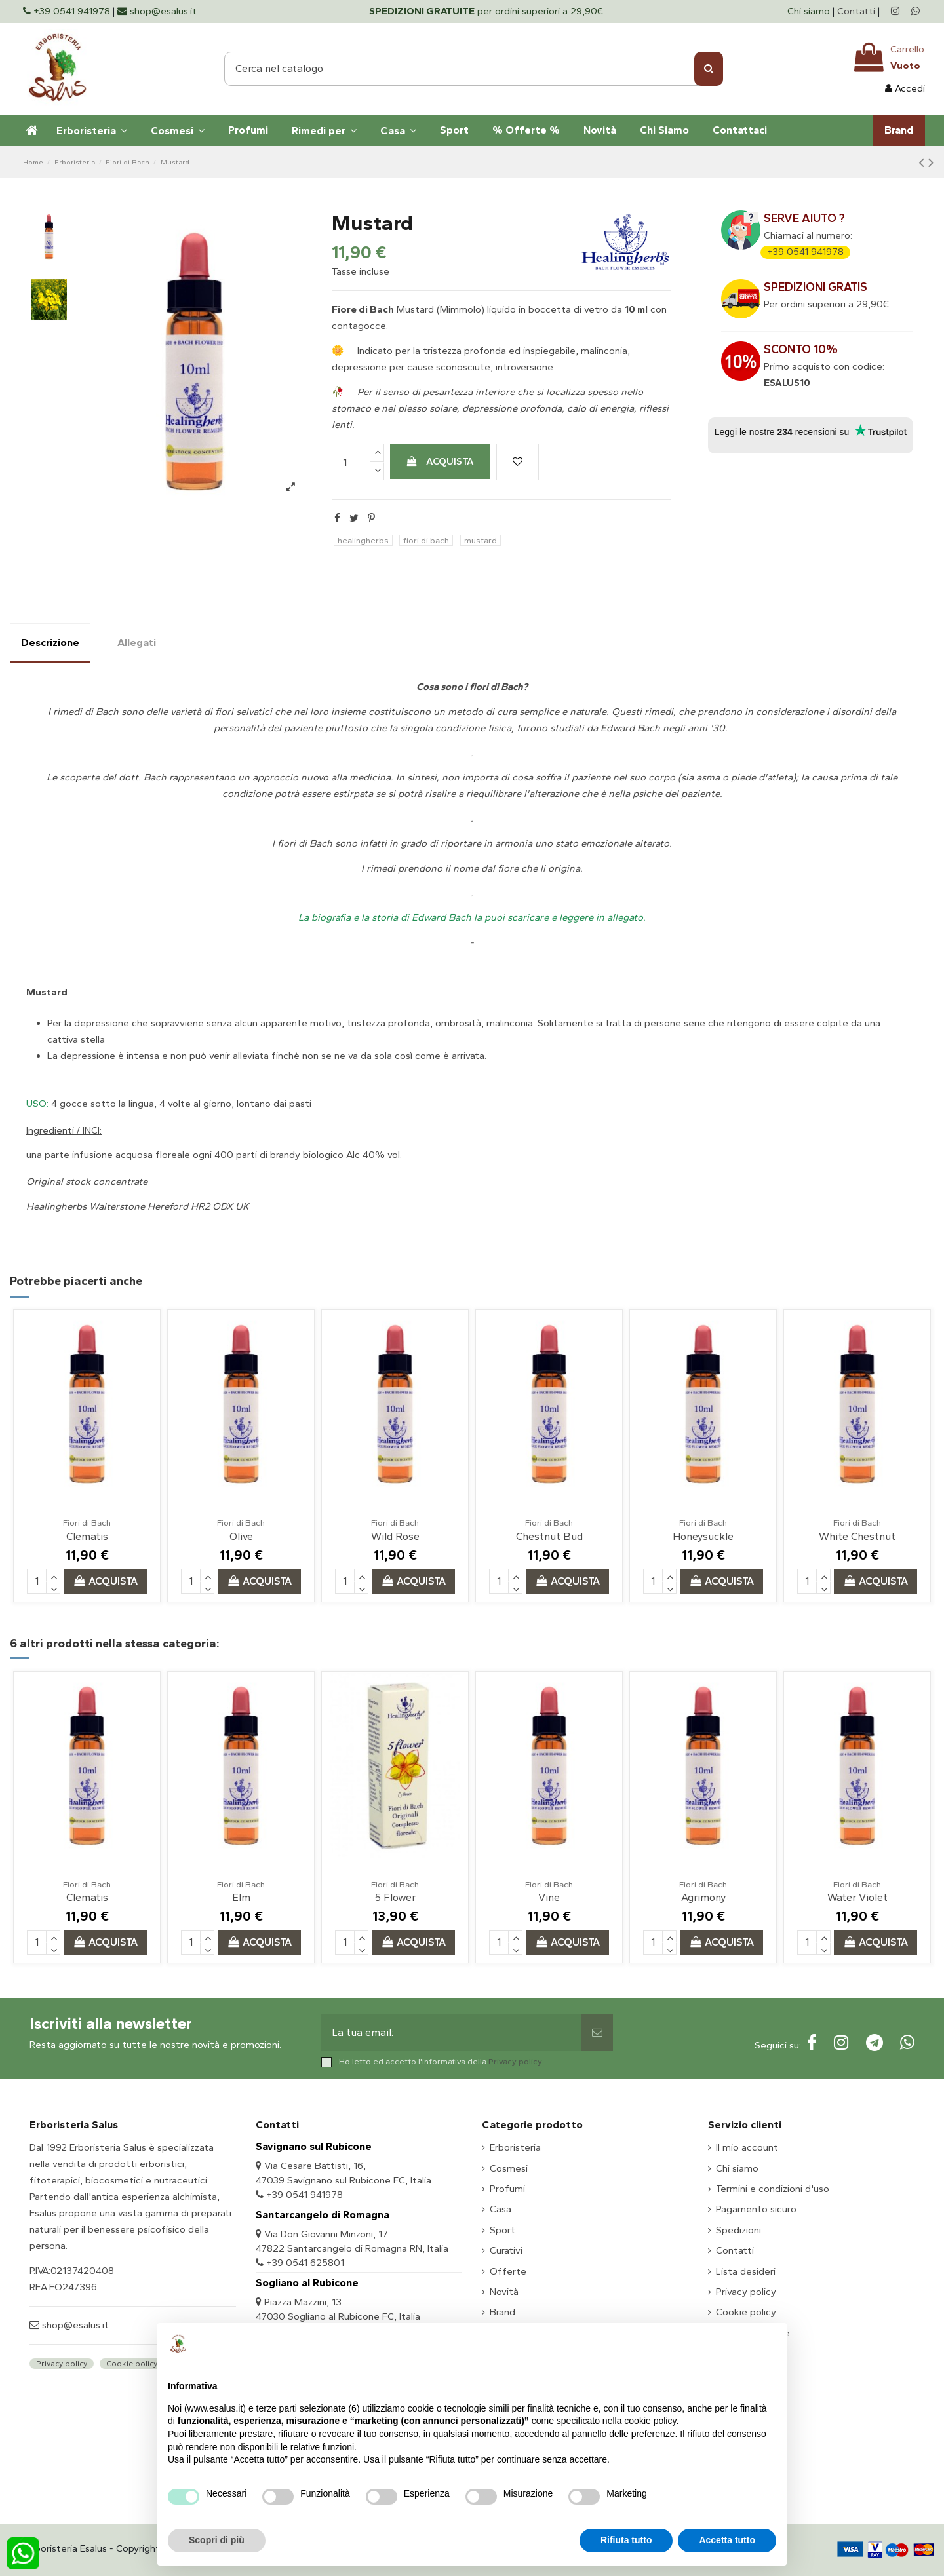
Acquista (440, 461)
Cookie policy (131, 2363)
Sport (502, 2230)
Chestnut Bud (549, 1536)
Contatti (856, 11)
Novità (504, 2291)
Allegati (136, 642)
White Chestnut (857, 1536)
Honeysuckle (703, 1536)
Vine (549, 1897)
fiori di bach (426, 540)
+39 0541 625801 (305, 2263)
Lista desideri (746, 2271)
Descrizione (50, 642)
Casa (500, 2209)
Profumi (507, 2189)
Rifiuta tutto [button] (626, 2540)
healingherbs (363, 540)
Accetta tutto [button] (727, 2540)
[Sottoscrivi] (597, 2032)
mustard (480, 540)
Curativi (506, 2250)
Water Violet (857, 1897)
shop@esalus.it (74, 2325)
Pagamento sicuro (756, 2209)
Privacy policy (515, 2061)
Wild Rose (395, 1536)
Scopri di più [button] (217, 2540)
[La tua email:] (451, 2032)
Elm (241, 1897)
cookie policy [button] (650, 2420)
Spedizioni (738, 2230)
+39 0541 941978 (805, 252)
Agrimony (703, 1897)
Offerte (508, 2271)
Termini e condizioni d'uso (772, 2189)
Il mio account (747, 2147)
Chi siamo (810, 11)
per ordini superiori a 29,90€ (486, 11)
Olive (241, 1536)
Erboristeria (515, 2147)
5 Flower (395, 1897)
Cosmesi (509, 2168)
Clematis (87, 1536)
